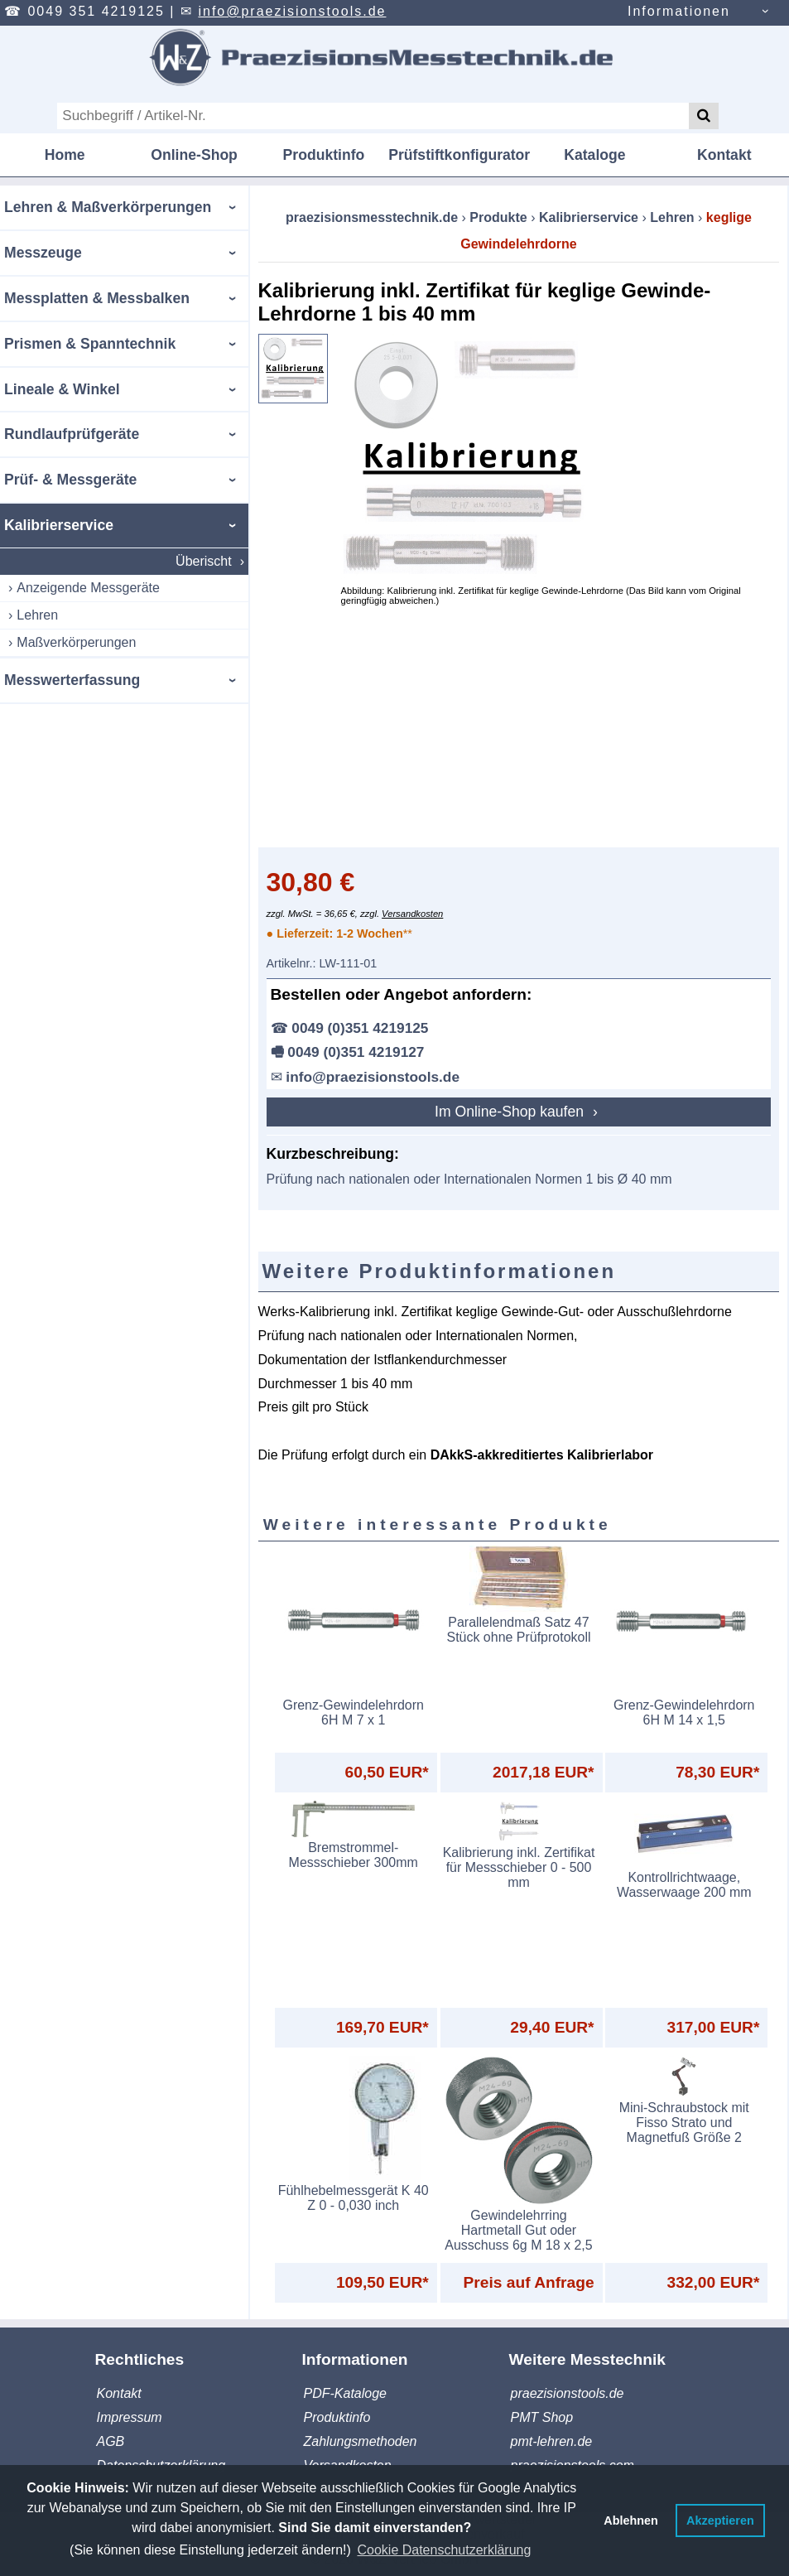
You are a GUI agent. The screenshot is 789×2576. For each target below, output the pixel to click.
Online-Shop (194, 155)
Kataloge (594, 155)
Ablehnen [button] (631, 2520)
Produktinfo (324, 155)
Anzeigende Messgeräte (88, 588)
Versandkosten (412, 914)
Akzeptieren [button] (720, 2520)
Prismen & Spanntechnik (90, 343)
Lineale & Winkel (62, 389)
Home (65, 155)
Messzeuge (43, 252)
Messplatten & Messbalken (97, 298)
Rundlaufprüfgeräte (71, 434)
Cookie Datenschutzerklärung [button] (444, 2550)
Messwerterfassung (72, 680)
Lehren (37, 615)
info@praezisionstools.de (292, 11)
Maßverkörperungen (76, 642)
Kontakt (724, 155)
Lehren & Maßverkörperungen (107, 207)
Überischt (204, 561)
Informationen (679, 11)
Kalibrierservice (58, 525)
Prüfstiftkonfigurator (459, 155)
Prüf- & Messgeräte (70, 479)
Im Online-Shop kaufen (511, 1111)
